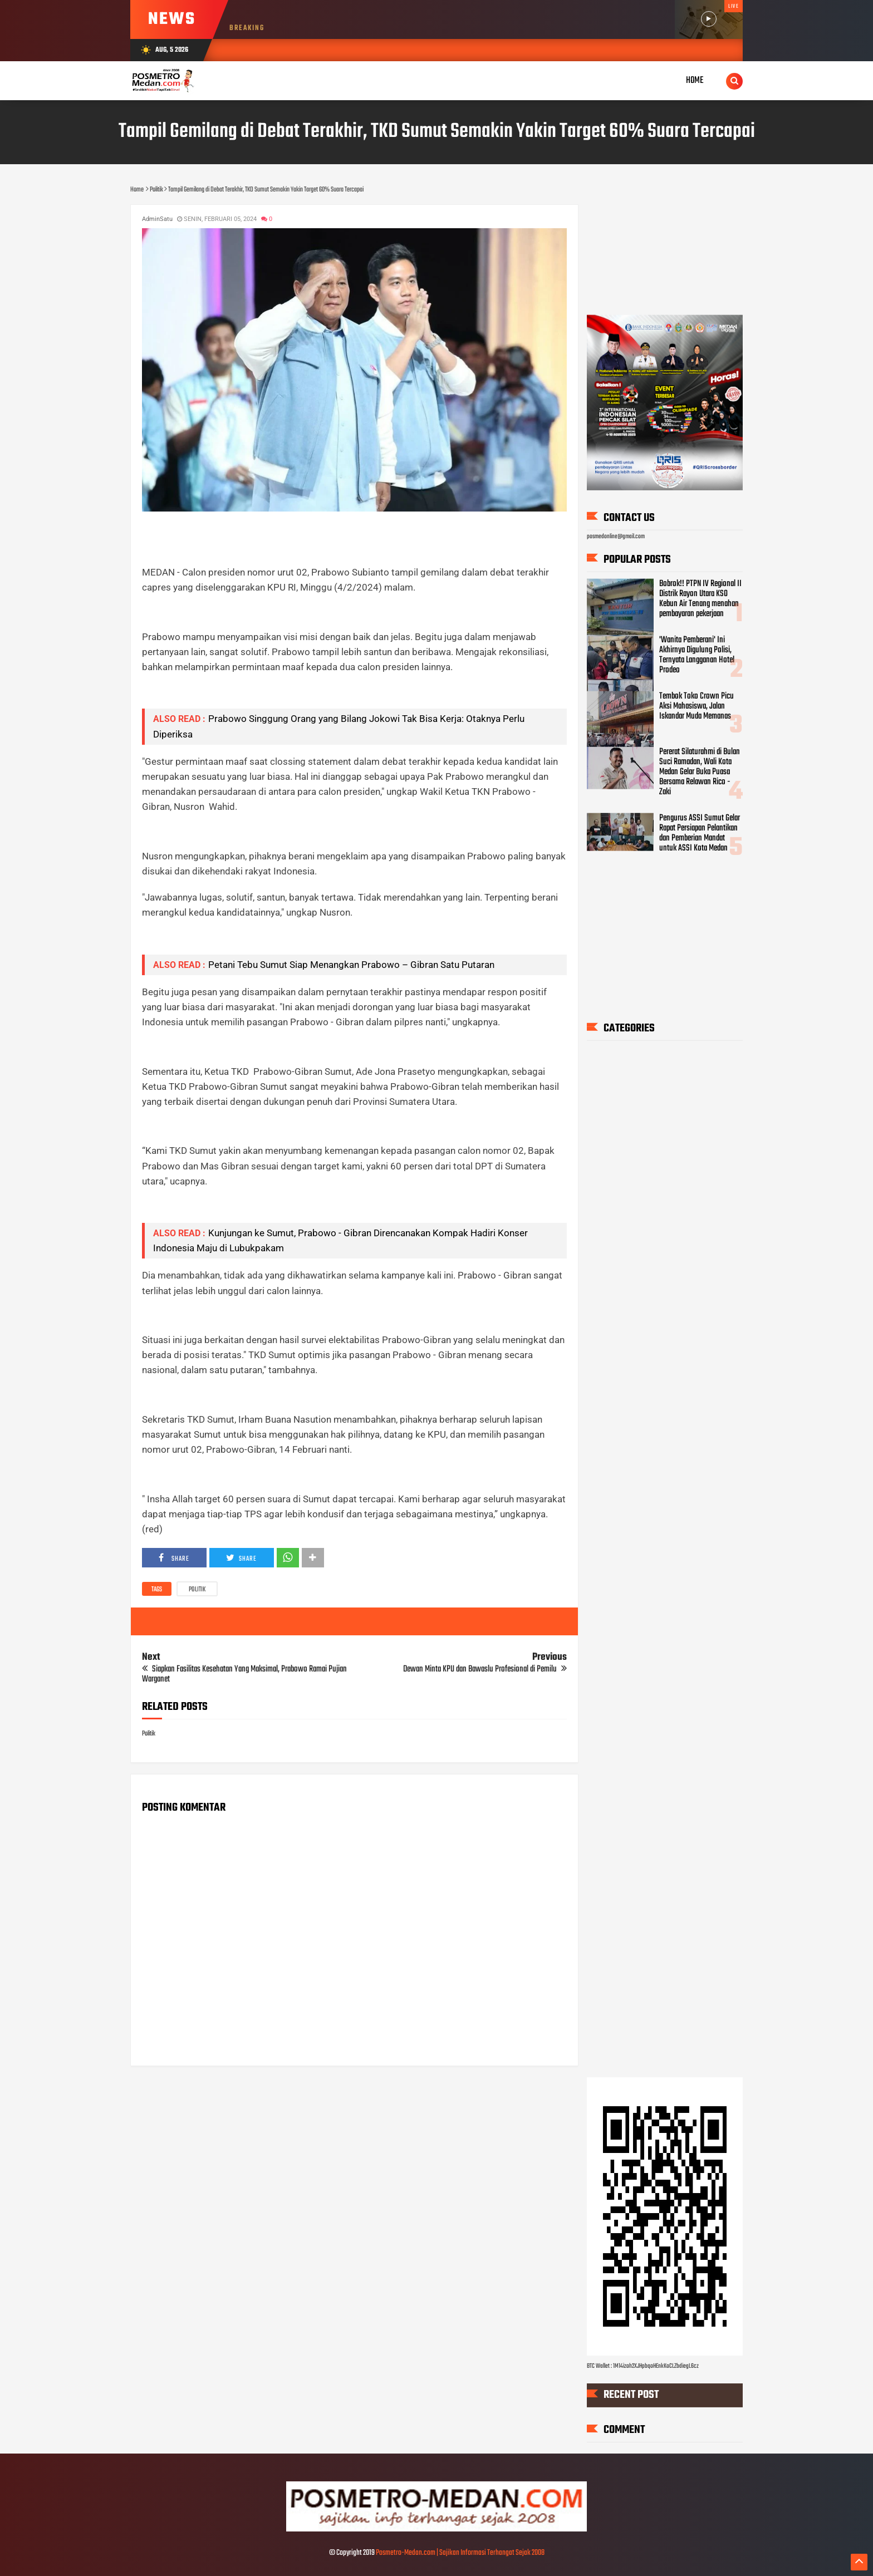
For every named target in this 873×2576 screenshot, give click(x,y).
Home (695, 80)
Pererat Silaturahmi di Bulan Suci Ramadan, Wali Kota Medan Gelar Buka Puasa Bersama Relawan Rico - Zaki (699, 772)
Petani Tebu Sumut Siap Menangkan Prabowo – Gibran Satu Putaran (351, 964)
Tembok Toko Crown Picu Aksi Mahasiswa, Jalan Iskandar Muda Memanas (696, 706)
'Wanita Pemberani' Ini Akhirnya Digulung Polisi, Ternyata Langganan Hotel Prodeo (696, 655)
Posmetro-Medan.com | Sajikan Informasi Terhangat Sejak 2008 (460, 2552)
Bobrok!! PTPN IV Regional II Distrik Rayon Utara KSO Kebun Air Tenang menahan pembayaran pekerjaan (700, 599)
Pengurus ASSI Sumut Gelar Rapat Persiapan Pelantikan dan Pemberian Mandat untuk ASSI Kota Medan (699, 832)
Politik (197, 1589)
